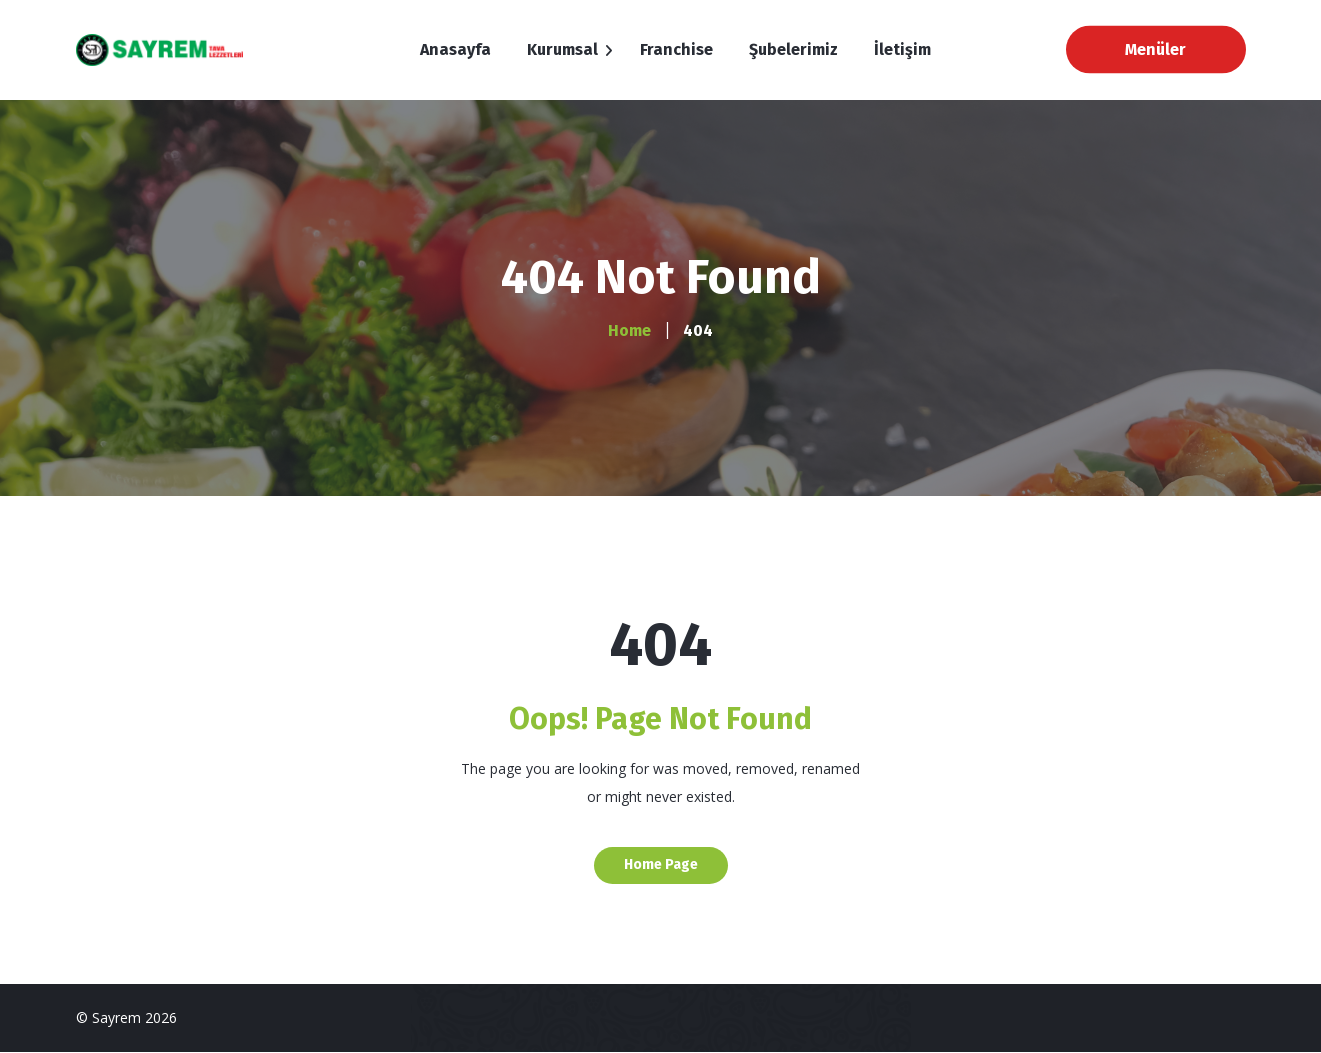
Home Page (661, 864)
